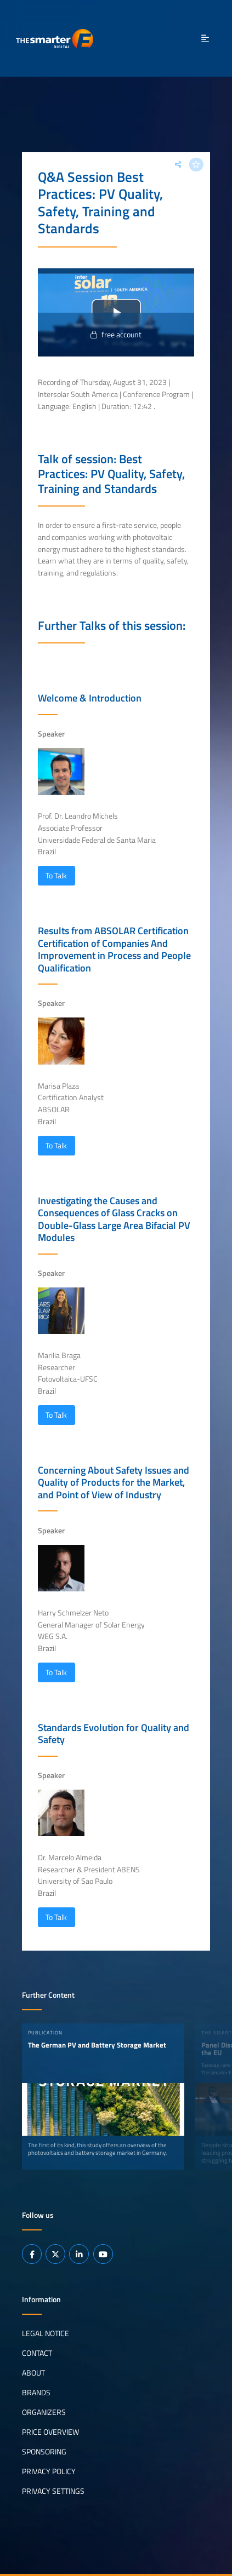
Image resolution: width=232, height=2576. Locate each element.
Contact (37, 2353)
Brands (36, 2393)
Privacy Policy (49, 2471)
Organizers (44, 2412)
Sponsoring (44, 2452)
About (33, 2373)
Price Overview (50, 2432)
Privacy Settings (53, 2491)
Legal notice (45, 2333)
